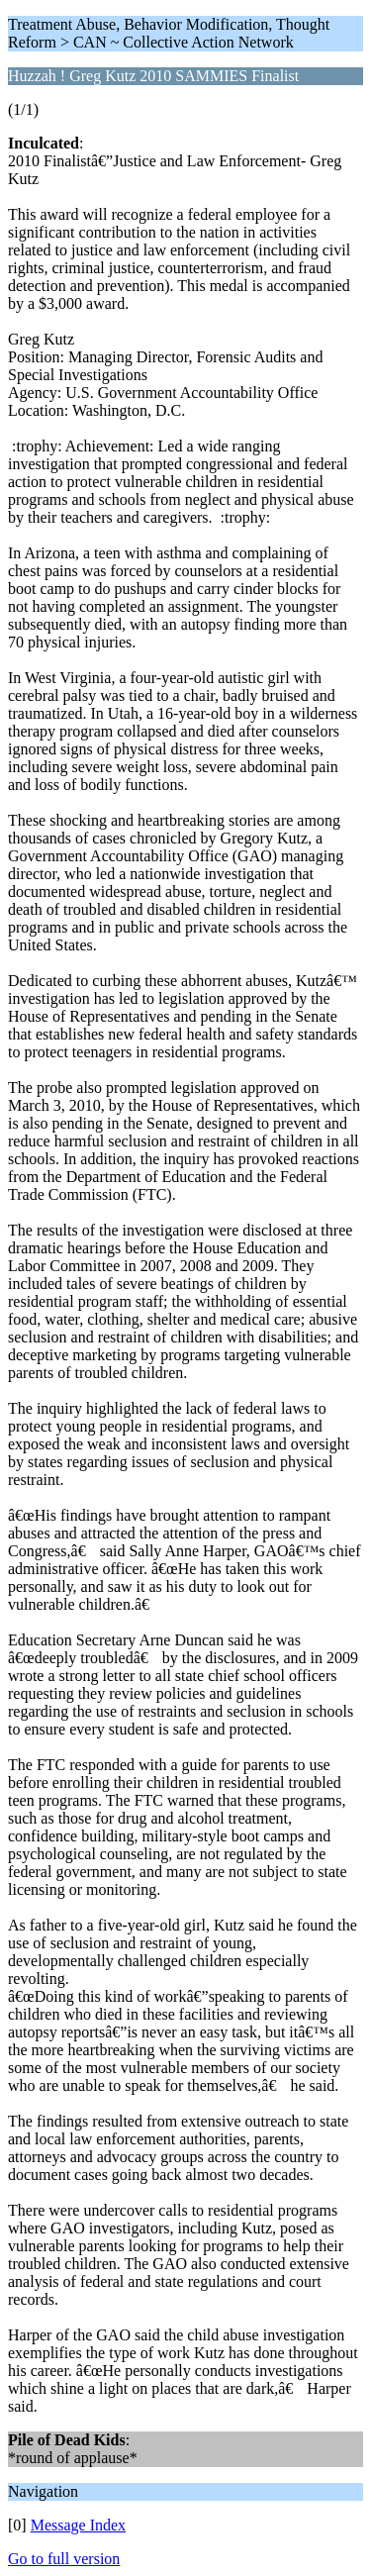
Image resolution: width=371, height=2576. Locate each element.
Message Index (78, 2525)
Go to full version (64, 2558)
